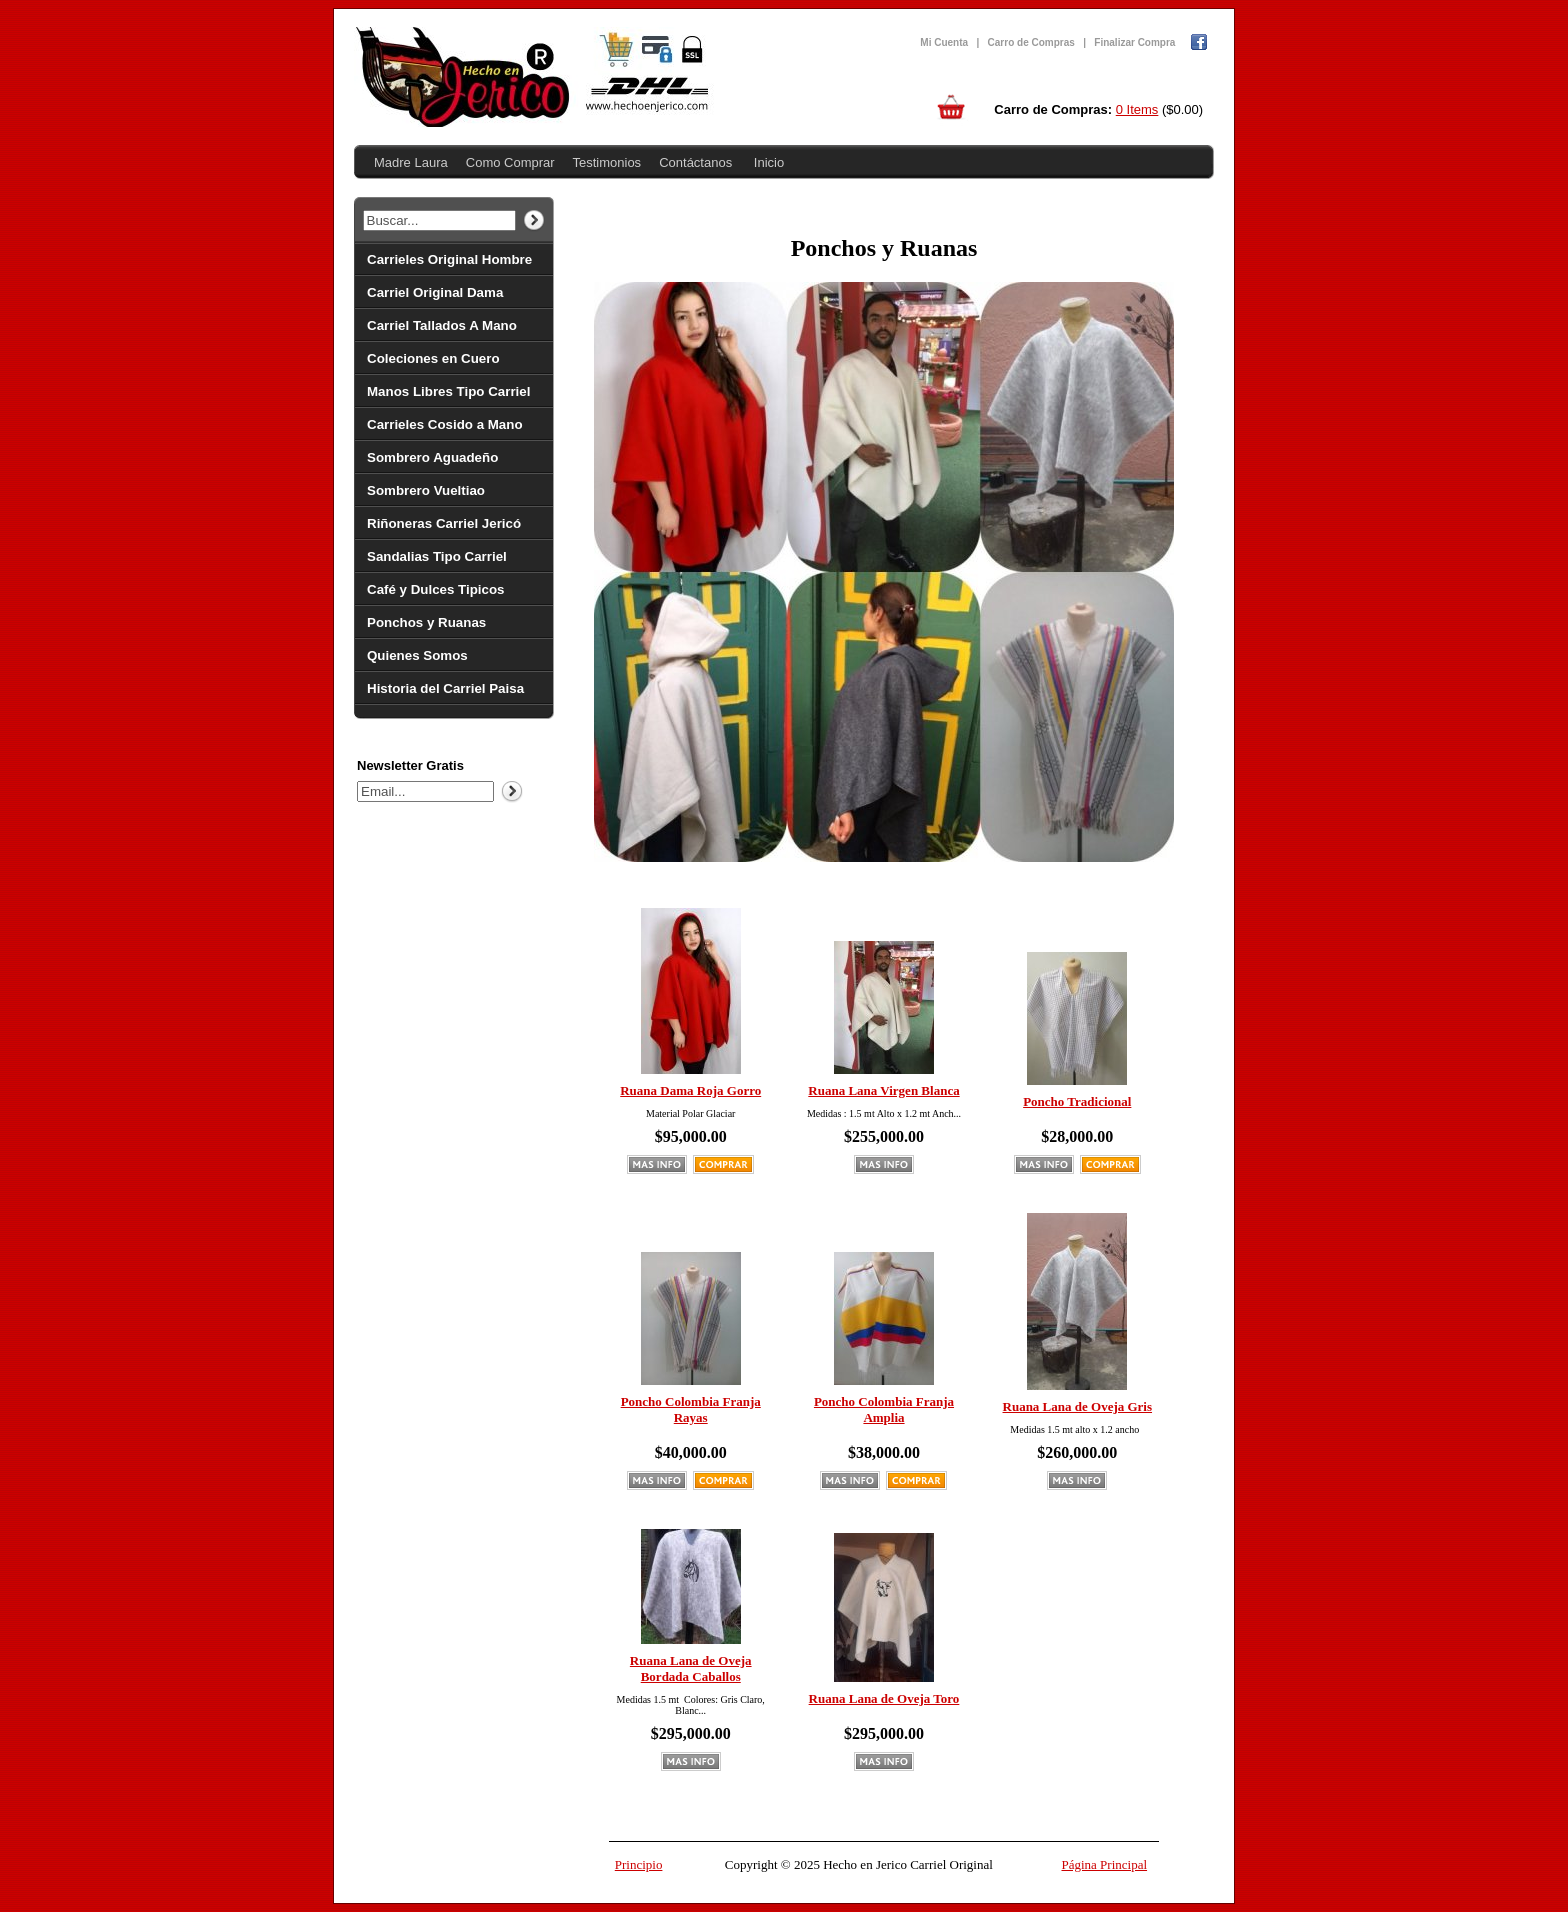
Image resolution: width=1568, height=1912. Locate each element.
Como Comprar (510, 162)
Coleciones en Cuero (433, 358)
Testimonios (606, 162)
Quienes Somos (417, 655)
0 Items (1137, 109)
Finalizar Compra (1134, 42)
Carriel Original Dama (435, 292)
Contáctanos (695, 162)
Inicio (769, 162)
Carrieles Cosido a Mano (445, 424)
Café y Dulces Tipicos (436, 589)
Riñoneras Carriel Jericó (444, 523)
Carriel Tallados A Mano (442, 325)
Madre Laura (411, 162)
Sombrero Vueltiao (426, 490)
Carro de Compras (1031, 42)
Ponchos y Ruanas (426, 622)
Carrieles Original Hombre (449, 259)
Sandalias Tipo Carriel (437, 556)
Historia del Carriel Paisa (445, 688)
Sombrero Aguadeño (432, 457)
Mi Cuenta (944, 42)
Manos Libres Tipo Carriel (448, 391)
